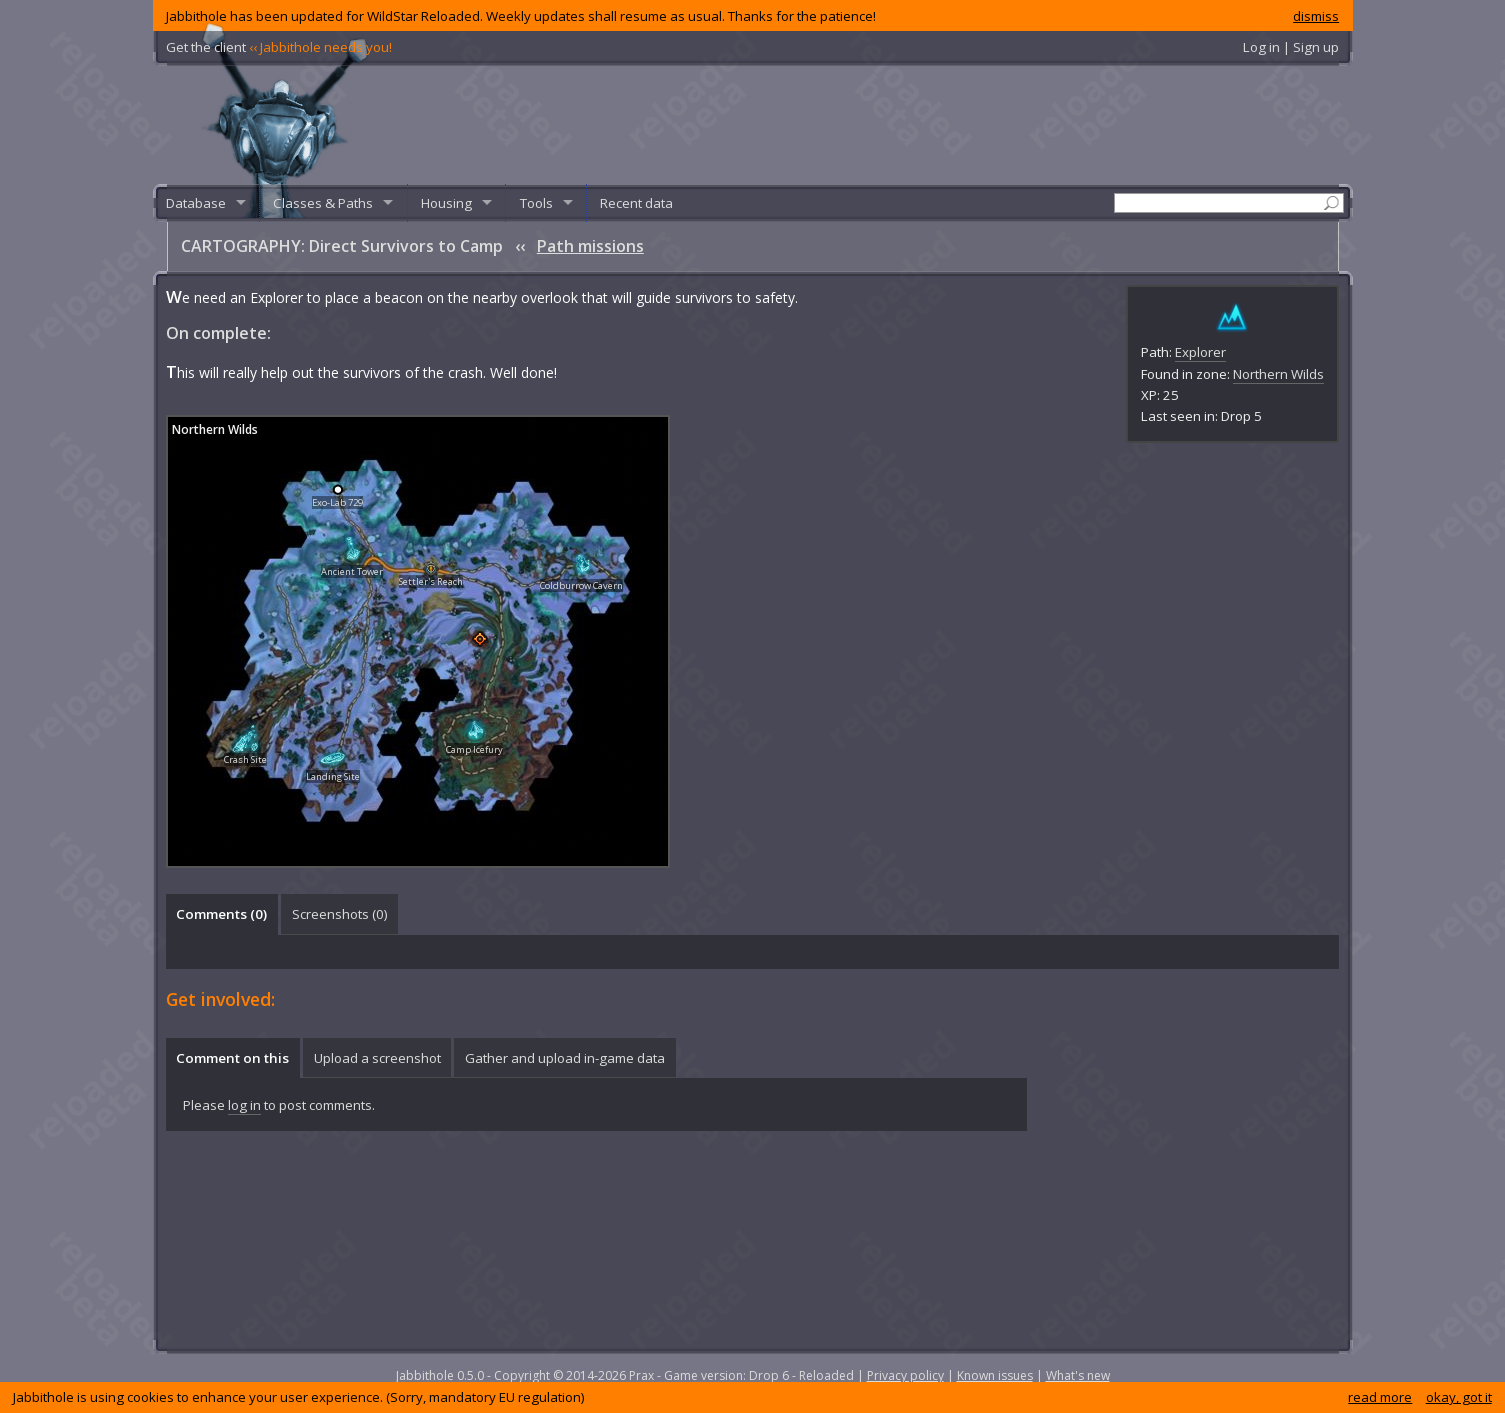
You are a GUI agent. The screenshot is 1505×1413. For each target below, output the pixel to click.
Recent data (636, 203)
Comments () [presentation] (221, 914)
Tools (536, 203)
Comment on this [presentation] (232, 1058)
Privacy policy (905, 1375)
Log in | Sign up (1291, 47)
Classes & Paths (323, 203)
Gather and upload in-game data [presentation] (565, 1058)
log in (244, 1105)
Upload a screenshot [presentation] (377, 1058)
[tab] (222, 914)
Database (196, 203)
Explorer (1200, 352)
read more (1380, 1397)
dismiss (1316, 16)
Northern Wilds (1278, 374)
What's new (1078, 1375)
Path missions (590, 246)
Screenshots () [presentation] (340, 914)
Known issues (995, 1375)
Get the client (279, 47)
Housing (446, 203)
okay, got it (1459, 1397)
